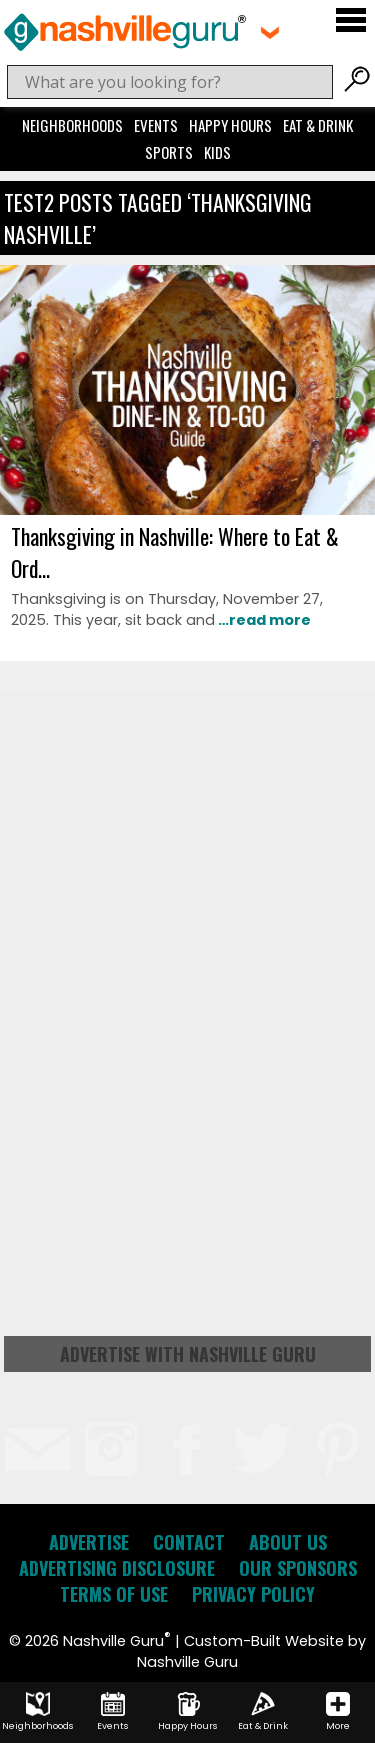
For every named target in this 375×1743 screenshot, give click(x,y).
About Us (288, 1542)
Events (156, 125)
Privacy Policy (253, 1594)
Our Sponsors (298, 1568)
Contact (189, 1542)
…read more (263, 620)
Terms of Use (114, 1594)
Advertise (89, 1542)
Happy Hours (230, 125)
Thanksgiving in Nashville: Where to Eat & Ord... (175, 552)
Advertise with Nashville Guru (188, 1354)
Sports (169, 152)
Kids (217, 152)
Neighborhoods (72, 125)
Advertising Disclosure (117, 1568)
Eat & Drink (318, 125)
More (338, 1712)
